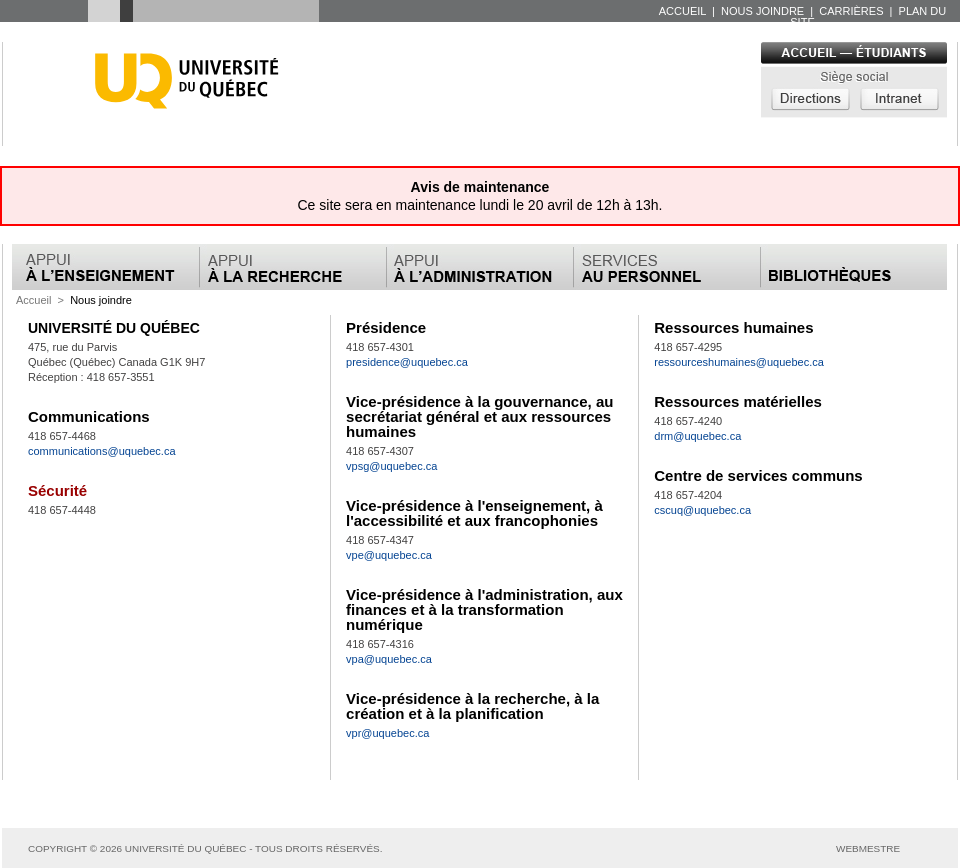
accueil (684, 11)
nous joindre (764, 11)
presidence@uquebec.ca (407, 362)
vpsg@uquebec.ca (391, 466)
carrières (852, 11)
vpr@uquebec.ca (387, 733)
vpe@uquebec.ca (389, 555)
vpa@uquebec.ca (389, 659)
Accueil (33, 300)
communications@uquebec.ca (102, 451)
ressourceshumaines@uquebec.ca (739, 362)
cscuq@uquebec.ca (702, 510)
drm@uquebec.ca (697, 436)
